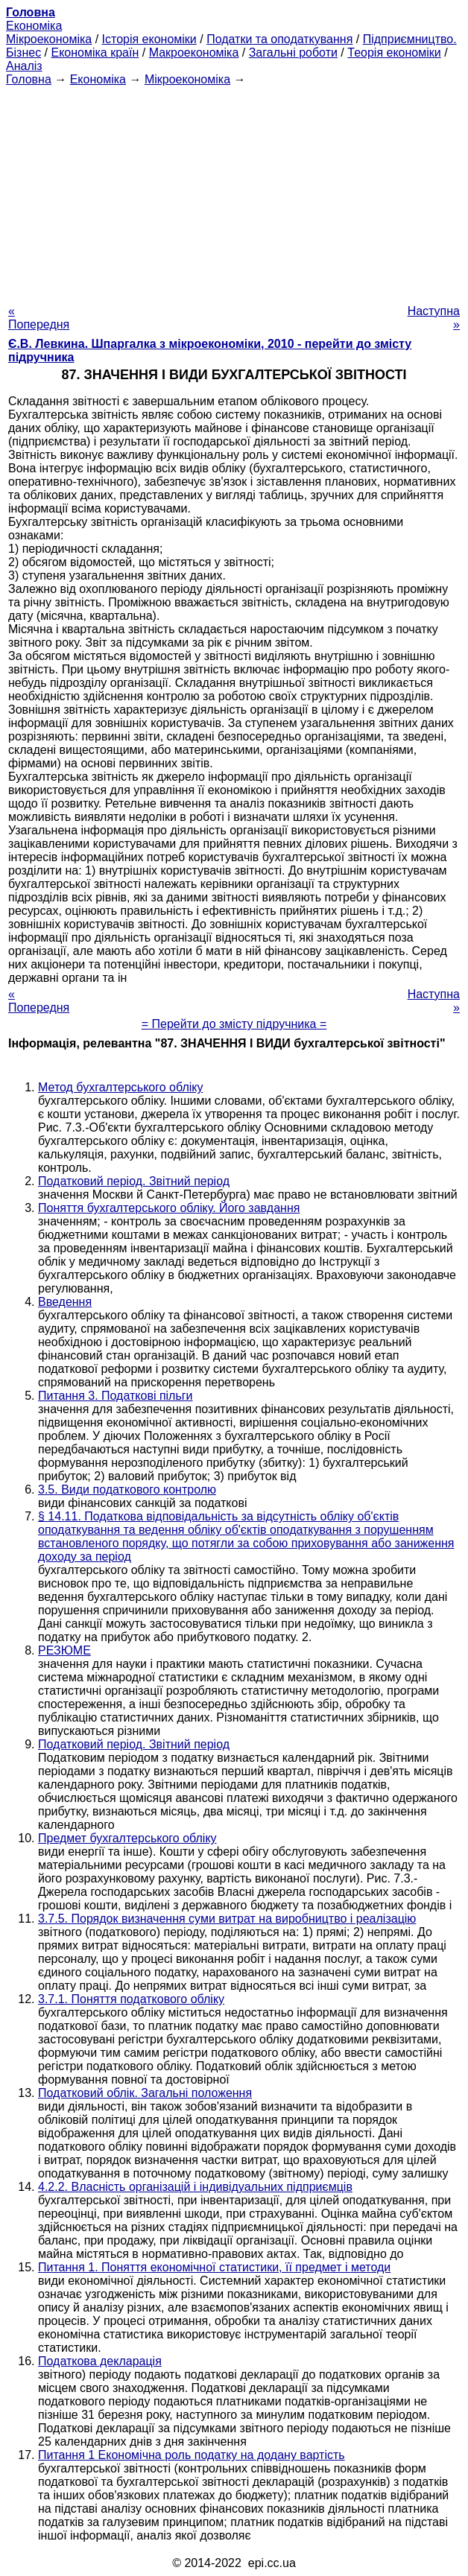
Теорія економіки (393, 52)
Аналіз (24, 66)
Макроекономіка (194, 52)
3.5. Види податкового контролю (127, 1489)
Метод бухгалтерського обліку (120, 1087)
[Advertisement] (234, 190)
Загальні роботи (293, 52)
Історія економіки (149, 39)
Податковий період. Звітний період (134, 1181)
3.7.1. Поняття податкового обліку (131, 1999)
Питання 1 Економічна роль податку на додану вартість (191, 2455)
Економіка (34, 25)
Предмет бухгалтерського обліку (127, 1838)
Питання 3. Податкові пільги (115, 1395)
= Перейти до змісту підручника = (234, 1024)
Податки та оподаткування (279, 39)
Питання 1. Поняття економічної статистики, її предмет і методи (214, 2267)
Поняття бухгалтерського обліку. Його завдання (169, 1208)
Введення (65, 1301)
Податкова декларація (100, 2361)
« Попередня (38, 318)
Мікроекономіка (49, 39)
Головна (28, 79)
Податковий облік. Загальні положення (145, 2093)
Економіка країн (95, 52)
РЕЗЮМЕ (64, 1650)
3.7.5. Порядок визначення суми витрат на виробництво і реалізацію (227, 1918)
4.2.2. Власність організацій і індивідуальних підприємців (195, 2186)
